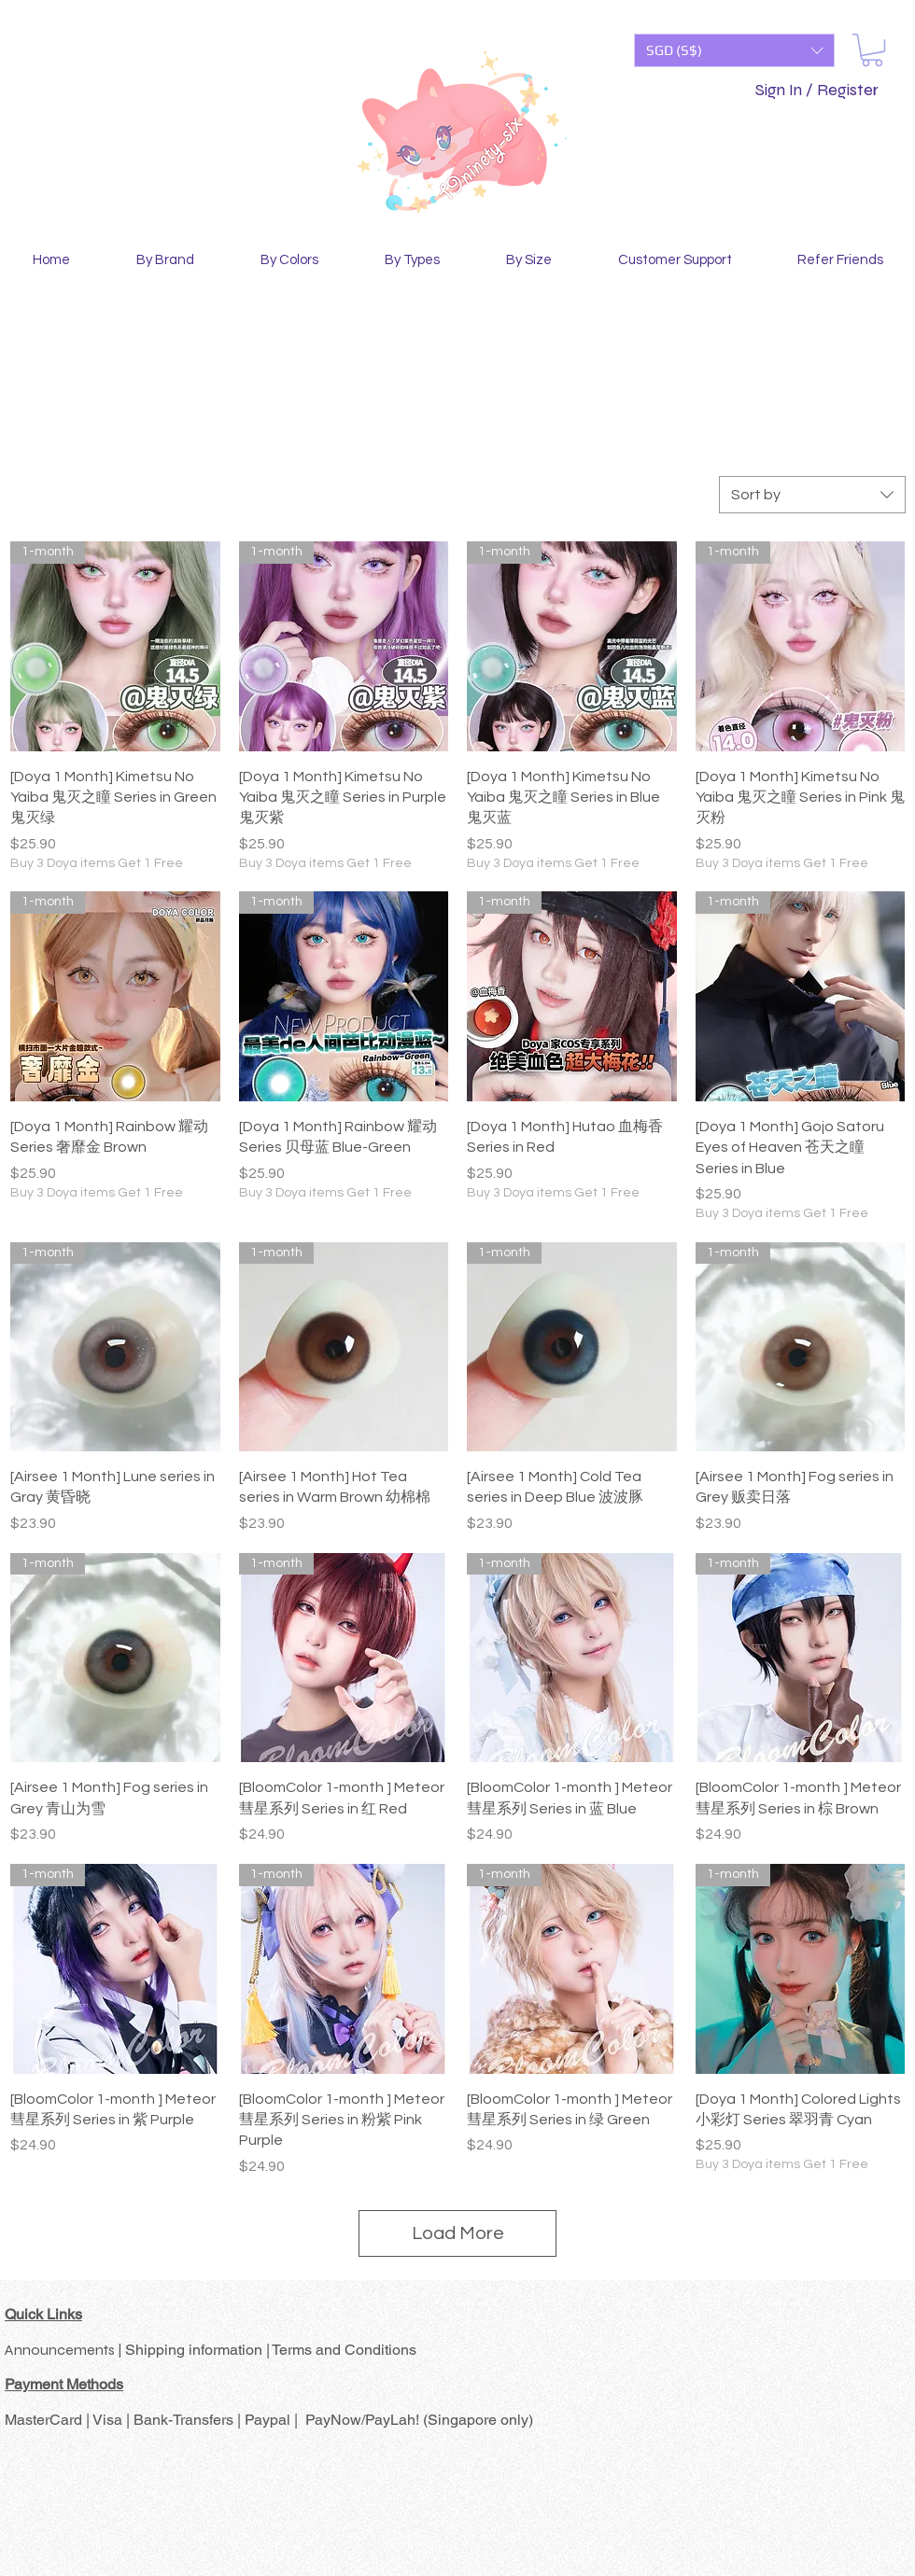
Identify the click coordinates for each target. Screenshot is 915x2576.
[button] (734, 50)
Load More (458, 2233)
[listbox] (734, 50)
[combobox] (812, 494)
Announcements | (65, 2350)
